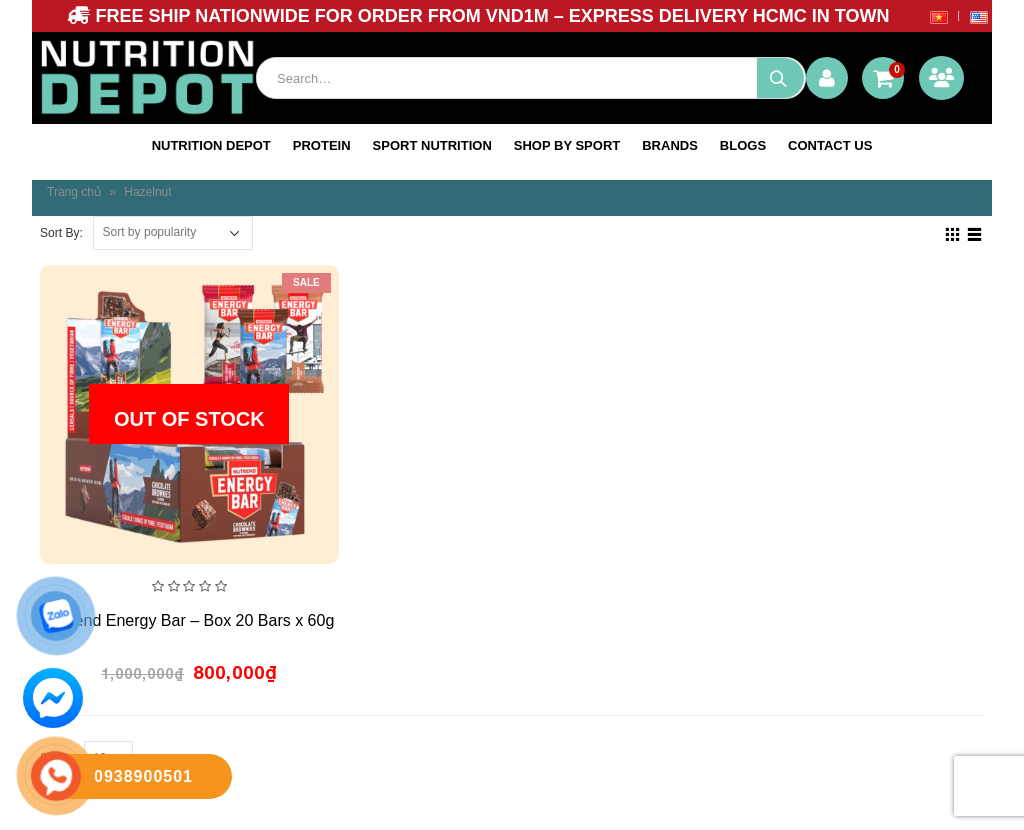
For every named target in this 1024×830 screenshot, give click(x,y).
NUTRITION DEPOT (211, 145)
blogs (743, 145)
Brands (670, 145)
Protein (322, 145)
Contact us (830, 145)
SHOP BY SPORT (567, 145)
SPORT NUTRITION (432, 145)
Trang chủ (74, 192)
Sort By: (61, 233)
